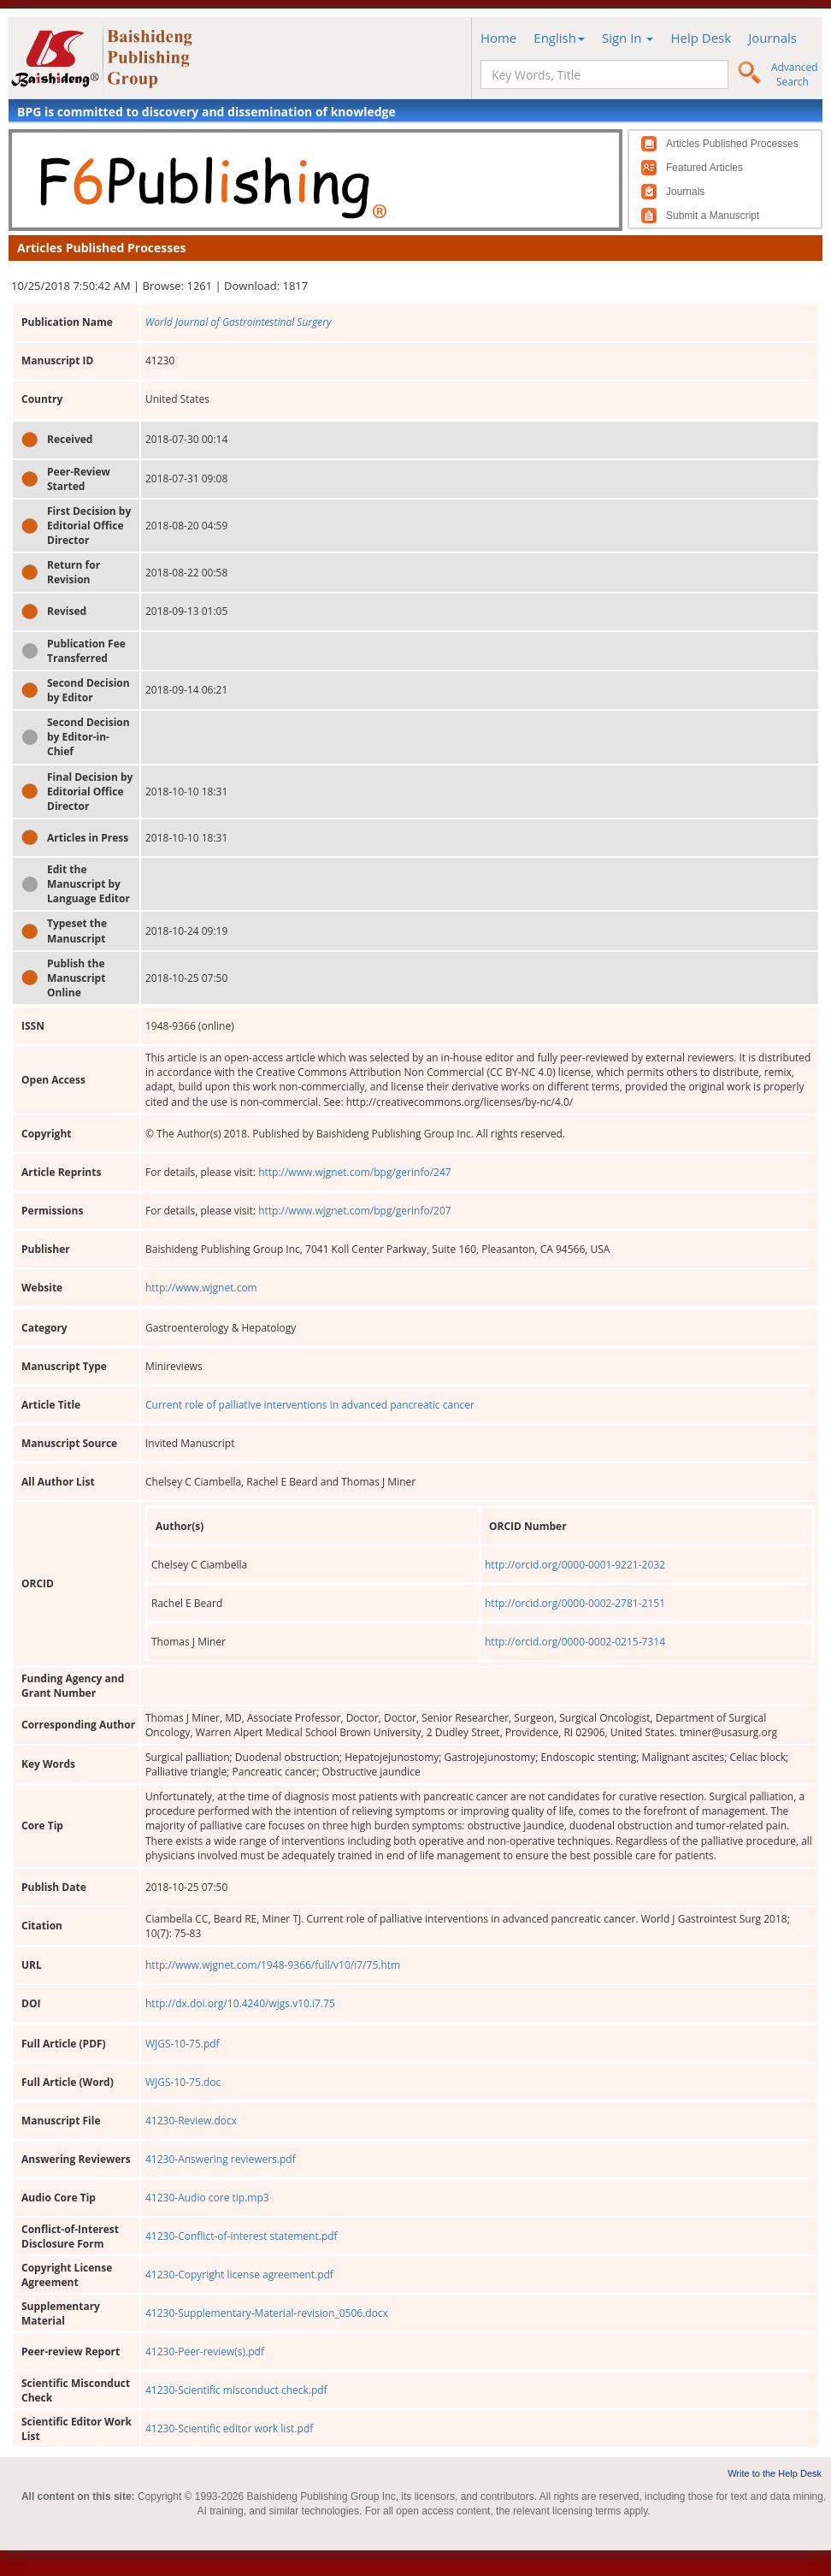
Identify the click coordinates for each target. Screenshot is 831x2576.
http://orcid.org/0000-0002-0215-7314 (575, 1641)
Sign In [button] (628, 37)
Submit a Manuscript (712, 216)
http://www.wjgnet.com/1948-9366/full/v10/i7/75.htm (272, 1965)
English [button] (559, 37)
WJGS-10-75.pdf (182, 2043)
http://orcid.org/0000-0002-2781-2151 (575, 1603)
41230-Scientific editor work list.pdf (229, 2428)
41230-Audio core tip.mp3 (207, 2197)
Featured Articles (704, 168)
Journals (772, 37)
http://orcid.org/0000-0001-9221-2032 (575, 1564)
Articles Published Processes (732, 144)
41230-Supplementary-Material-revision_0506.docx (266, 2313)
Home (498, 37)
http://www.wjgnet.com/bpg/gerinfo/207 (354, 1210)
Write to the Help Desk (775, 2473)
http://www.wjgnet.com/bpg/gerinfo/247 (354, 1172)
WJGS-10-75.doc (183, 2082)
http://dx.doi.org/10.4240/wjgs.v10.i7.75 (240, 2003)
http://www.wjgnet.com (201, 1287)
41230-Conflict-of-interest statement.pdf (241, 2236)
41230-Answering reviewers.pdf (220, 2159)
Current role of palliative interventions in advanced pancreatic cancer (309, 1404)
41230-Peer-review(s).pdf (204, 2351)
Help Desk (700, 37)
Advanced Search (794, 74)
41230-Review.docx (191, 2120)
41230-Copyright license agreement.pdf (239, 2274)
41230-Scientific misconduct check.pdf (236, 2390)
